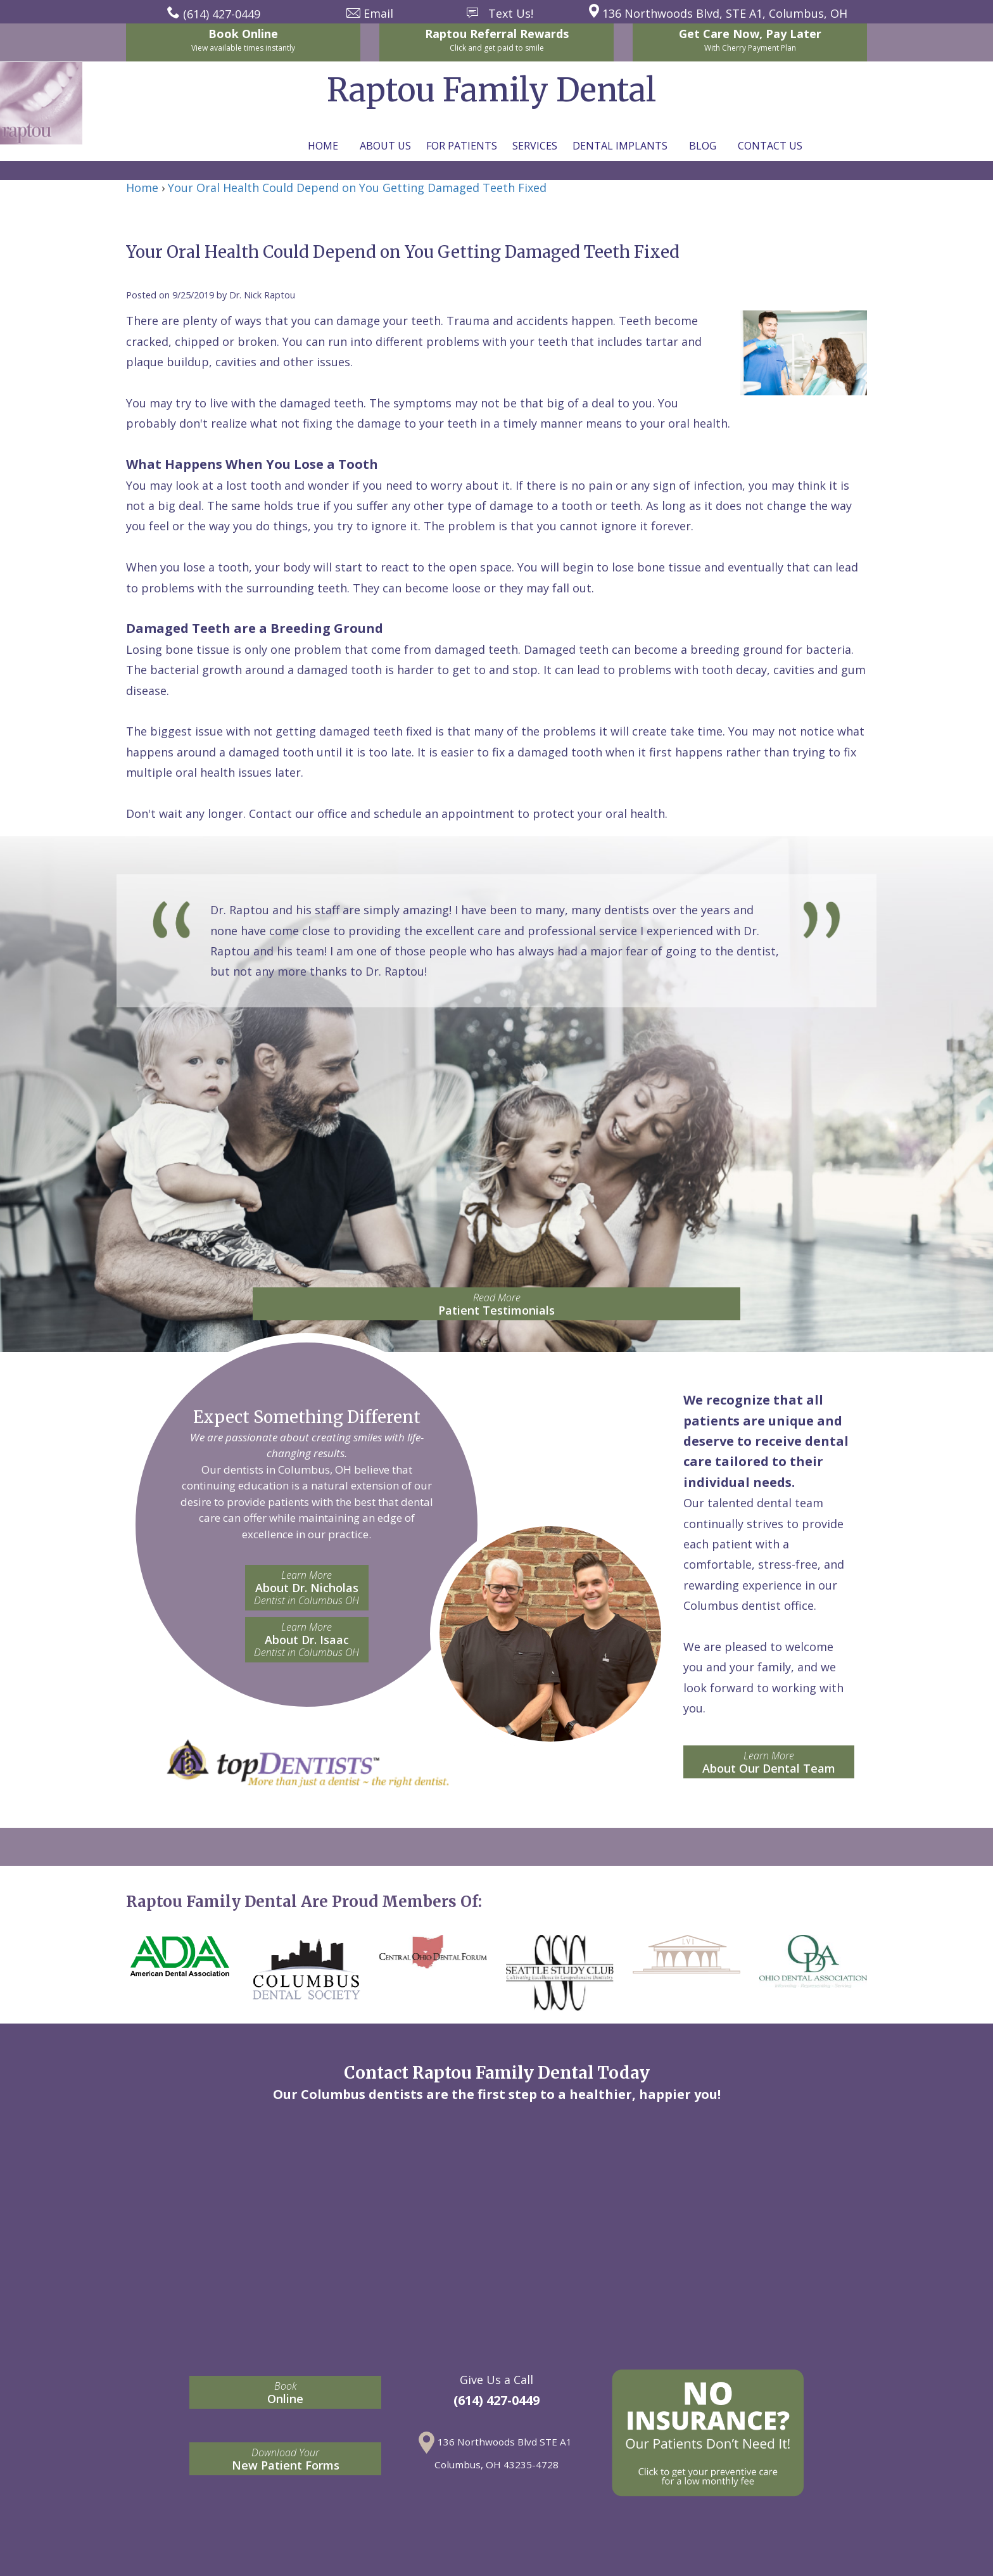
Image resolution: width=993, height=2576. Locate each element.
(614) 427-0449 (496, 2400)
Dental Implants (619, 146)
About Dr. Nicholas (307, 1587)
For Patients (461, 146)
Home (323, 146)
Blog (702, 146)
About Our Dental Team (769, 1762)
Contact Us (770, 146)
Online (285, 2392)
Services (534, 146)
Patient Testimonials (496, 1304)
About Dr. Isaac (307, 1639)
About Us (385, 146)
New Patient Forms (285, 2459)
